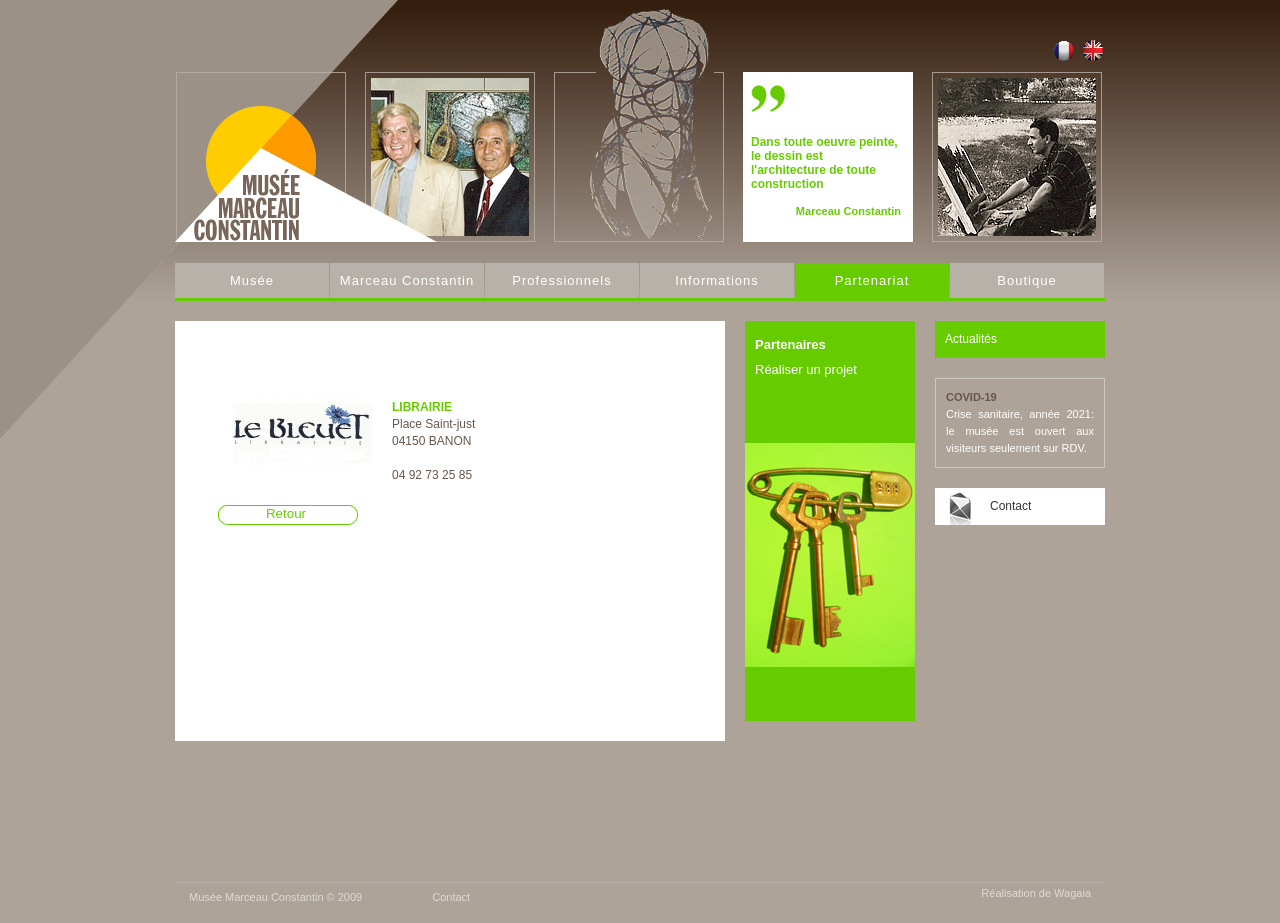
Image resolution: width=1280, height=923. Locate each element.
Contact (1010, 506)
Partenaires (790, 344)
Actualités (971, 339)
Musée (252, 280)
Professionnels (561, 280)
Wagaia (1072, 893)
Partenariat (872, 280)
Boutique (1026, 280)
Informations (717, 280)
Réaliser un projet (806, 369)
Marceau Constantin (407, 280)
